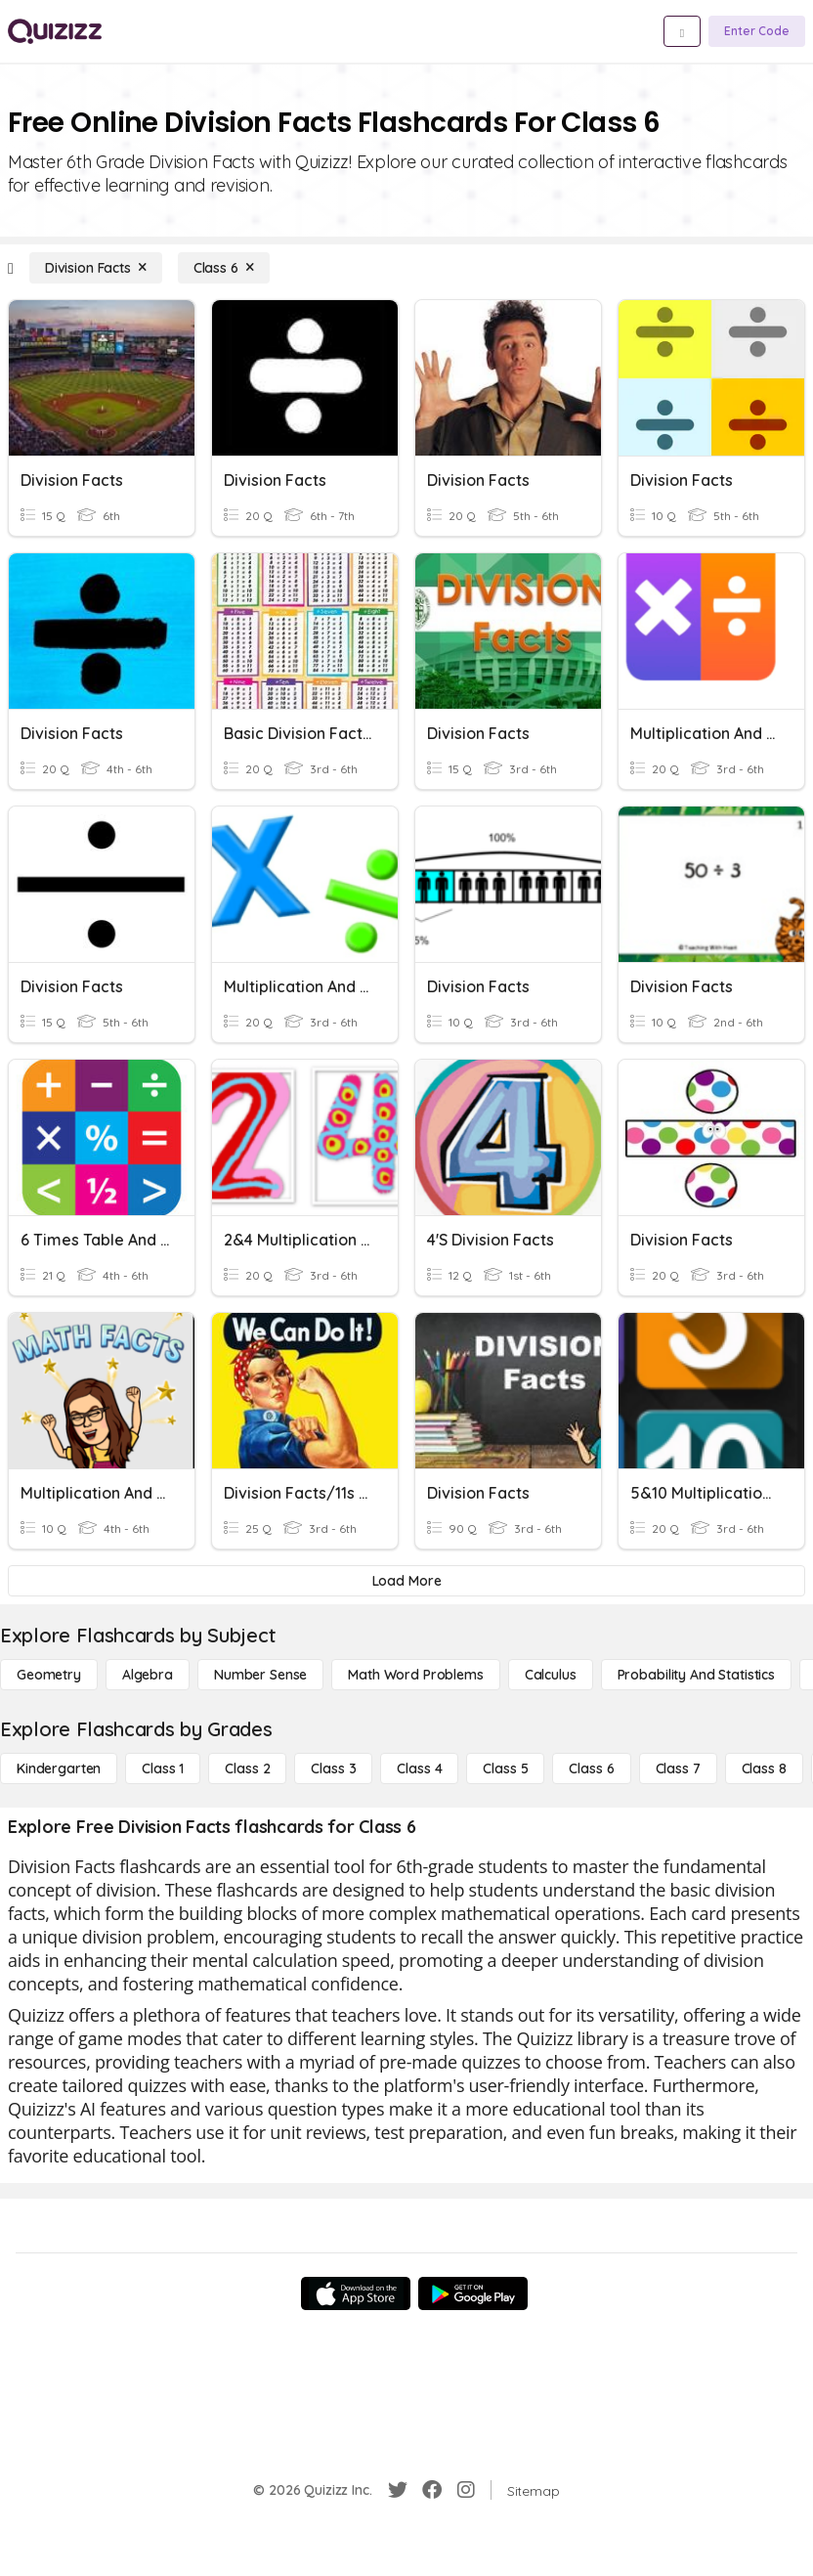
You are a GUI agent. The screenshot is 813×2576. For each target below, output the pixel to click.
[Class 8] (764, 1768)
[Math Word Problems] (415, 1674)
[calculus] (550, 1674)
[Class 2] (247, 1768)
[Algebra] (148, 1674)
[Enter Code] (756, 31)
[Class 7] (678, 1768)
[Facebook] (432, 2490)
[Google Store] (473, 2293)
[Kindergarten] (58, 1768)
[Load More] (406, 1580)
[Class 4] (419, 1768)
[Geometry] (49, 1674)
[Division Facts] (95, 268)
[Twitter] (397, 2490)
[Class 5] (505, 1768)
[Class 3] (333, 1768)
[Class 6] (224, 268)
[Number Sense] (260, 1674)
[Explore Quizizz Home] (55, 31)
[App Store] (355, 2293)
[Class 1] (162, 1768)
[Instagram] (466, 2490)
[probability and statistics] (696, 1674)
